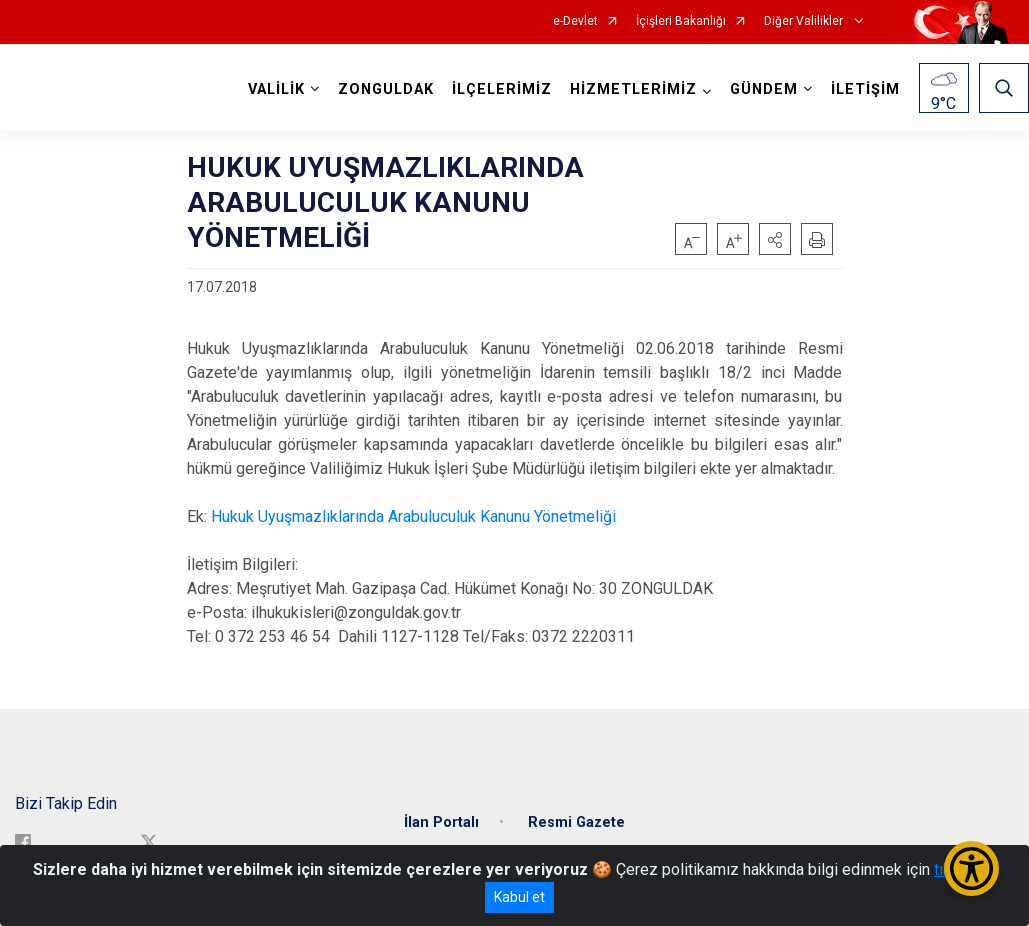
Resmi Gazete (576, 821)
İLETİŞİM (865, 89)
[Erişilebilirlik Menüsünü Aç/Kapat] (971, 868)
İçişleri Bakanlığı (681, 21)
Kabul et (519, 897)
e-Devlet (575, 21)
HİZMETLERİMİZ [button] (633, 89)
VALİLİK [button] (276, 89)
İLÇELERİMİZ (502, 89)
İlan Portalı (441, 821)
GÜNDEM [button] (764, 89)
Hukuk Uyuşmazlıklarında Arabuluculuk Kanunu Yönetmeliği (413, 516)
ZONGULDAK (386, 89)
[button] (775, 239)
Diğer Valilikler (805, 21)
